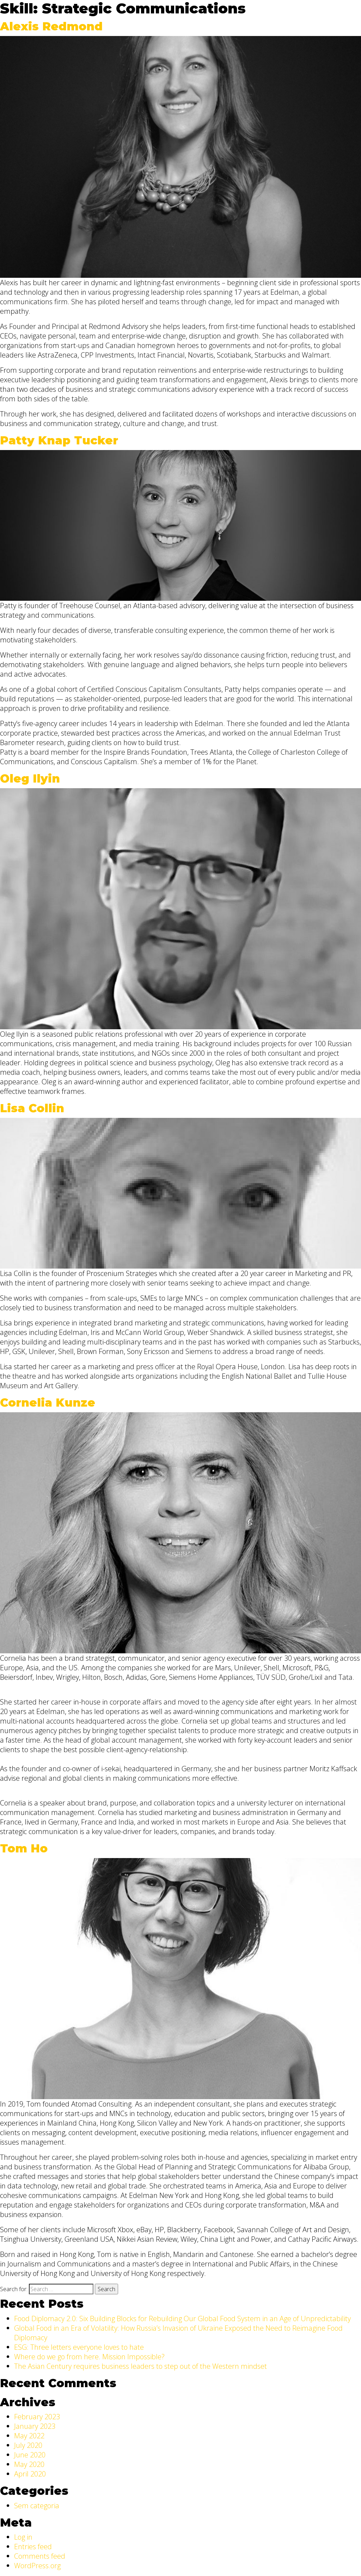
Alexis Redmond (51, 26)
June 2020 (29, 2455)
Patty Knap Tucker (59, 440)
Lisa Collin (32, 1108)
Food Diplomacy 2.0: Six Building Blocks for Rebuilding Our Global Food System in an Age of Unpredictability (182, 2318)
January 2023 (34, 2426)
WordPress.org (37, 2565)
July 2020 (28, 2445)
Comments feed (39, 2556)
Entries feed (33, 2546)
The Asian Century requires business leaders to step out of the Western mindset (140, 2366)
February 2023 (37, 2416)
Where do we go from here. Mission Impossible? (89, 2356)
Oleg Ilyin (30, 778)
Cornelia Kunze (47, 1402)
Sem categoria (36, 2505)
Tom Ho (24, 1848)
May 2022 (29, 2435)
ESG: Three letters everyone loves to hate (79, 2347)
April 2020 (30, 2474)
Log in (23, 2537)
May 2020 (29, 2464)
